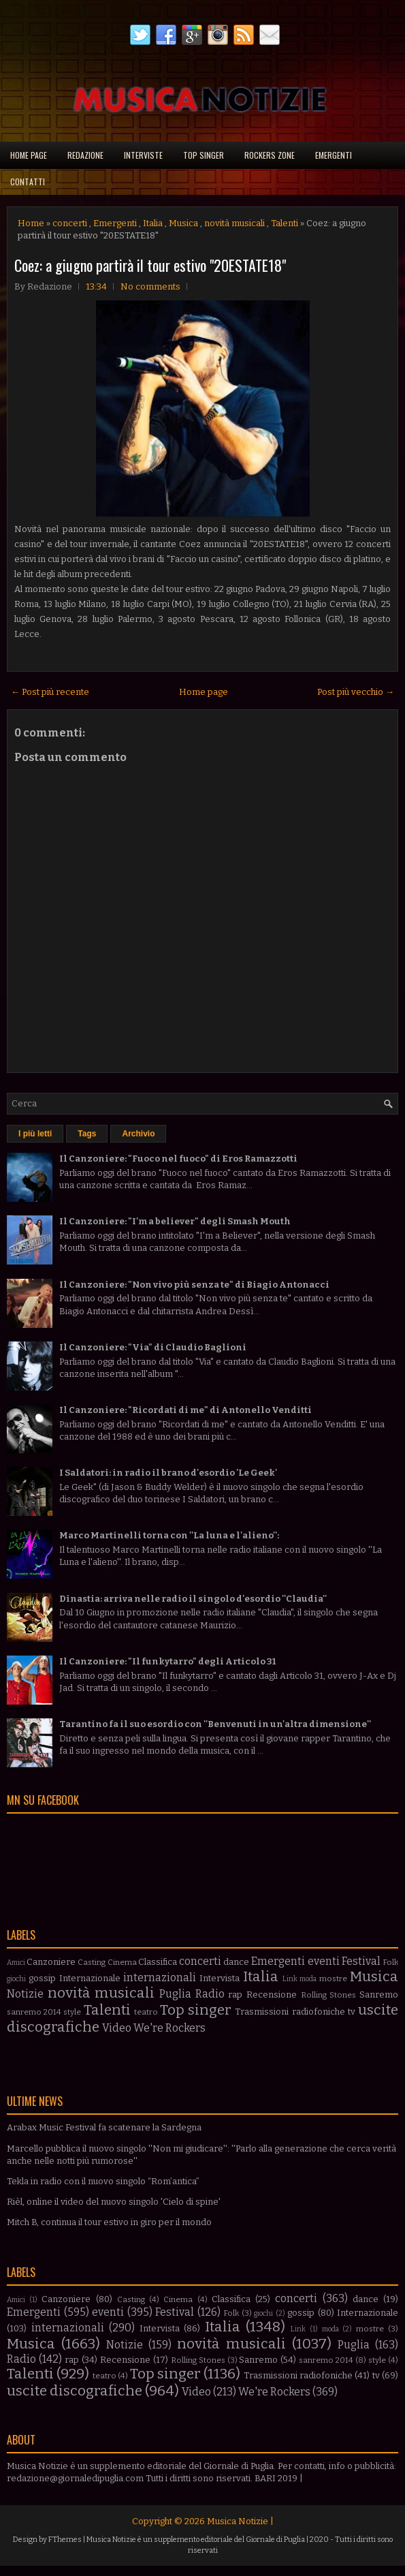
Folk (390, 1962)
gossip (42, 1978)
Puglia (175, 1993)
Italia (153, 223)
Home (31, 223)
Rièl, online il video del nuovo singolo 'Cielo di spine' (114, 2202)
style (72, 2012)
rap (235, 1994)
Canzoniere (51, 1962)
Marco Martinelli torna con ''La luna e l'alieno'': (169, 1535)
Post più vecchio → (355, 692)
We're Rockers (169, 2027)
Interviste (143, 155)
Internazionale (89, 1978)
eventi (324, 1961)
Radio (210, 1993)
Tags (87, 1133)
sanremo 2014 (34, 2012)
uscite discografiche (74, 2391)
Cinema (122, 1962)
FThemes (65, 2539)
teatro (146, 2012)
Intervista (219, 1978)
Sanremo (378, 1994)
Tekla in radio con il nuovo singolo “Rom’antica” (103, 2181)
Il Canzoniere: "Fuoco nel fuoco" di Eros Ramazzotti (178, 1158)
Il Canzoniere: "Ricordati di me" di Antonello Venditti (185, 1410)
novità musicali (234, 223)
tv (351, 2011)
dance (236, 1962)
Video (116, 2027)
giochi (16, 1978)
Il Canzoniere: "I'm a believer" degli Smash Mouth (175, 1221)
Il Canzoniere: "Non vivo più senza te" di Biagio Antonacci (194, 1284)
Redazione (85, 155)
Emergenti (333, 155)
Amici (16, 1962)
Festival (361, 1961)
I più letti (35, 1133)
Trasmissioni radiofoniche (289, 2011)
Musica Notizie (237, 2521)
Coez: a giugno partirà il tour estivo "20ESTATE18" (150, 265)
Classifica (157, 1962)
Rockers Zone (269, 155)
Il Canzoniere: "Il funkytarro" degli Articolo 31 (167, 1661)
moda (308, 1978)
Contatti (27, 181)
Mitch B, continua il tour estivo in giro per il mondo (109, 2222)
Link (289, 1978)
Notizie (25, 1993)
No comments (150, 286)
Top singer (203, 155)
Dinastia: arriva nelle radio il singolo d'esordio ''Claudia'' (193, 1599)
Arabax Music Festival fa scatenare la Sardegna (104, 2127)
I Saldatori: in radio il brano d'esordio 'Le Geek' (168, 1473)
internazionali (159, 1977)
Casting (92, 1962)
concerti (69, 223)
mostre (333, 1978)
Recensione (271, 1994)
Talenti (284, 223)
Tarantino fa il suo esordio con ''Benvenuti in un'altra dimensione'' (215, 1724)
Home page (28, 155)
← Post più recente (50, 692)
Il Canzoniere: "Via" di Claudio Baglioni (152, 1347)
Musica (183, 223)
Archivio (138, 1133)
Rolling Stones (329, 1995)
